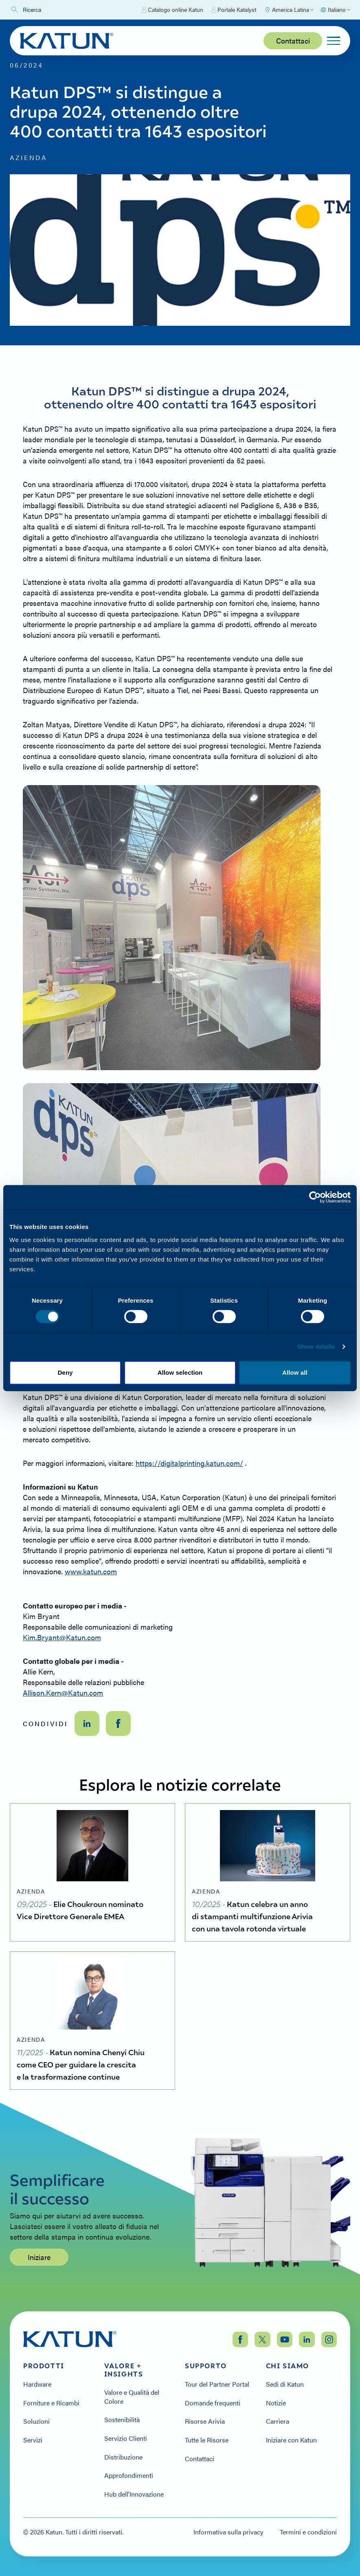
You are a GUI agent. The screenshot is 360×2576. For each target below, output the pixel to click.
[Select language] (335, 10)
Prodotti (43, 2366)
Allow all (294, 1372)
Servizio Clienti (125, 2438)
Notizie (276, 2402)
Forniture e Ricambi (51, 2402)
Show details (316, 1346)
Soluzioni (36, 2421)
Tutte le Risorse (206, 2440)
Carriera (277, 2421)
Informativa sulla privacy (228, 2532)
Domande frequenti (212, 2402)
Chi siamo (287, 2366)
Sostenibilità (122, 2419)
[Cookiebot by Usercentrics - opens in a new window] (315, 1197)
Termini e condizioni (308, 2532)
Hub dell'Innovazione (134, 2494)
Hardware (37, 2384)
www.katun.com (91, 1571)
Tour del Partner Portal (217, 2384)
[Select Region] (289, 10)
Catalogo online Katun (172, 10)
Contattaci (293, 40)
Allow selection (180, 1372)
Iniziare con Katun (291, 2440)
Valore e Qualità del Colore (131, 2396)
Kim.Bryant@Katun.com (62, 1637)
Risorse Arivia (205, 2421)
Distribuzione (123, 2457)
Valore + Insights (123, 2370)
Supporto (206, 2366)
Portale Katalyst (233, 10)
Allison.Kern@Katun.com (63, 1692)
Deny (65, 1372)
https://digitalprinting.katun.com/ (189, 1463)
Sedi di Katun (285, 2384)
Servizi (32, 2440)
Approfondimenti (128, 2475)
